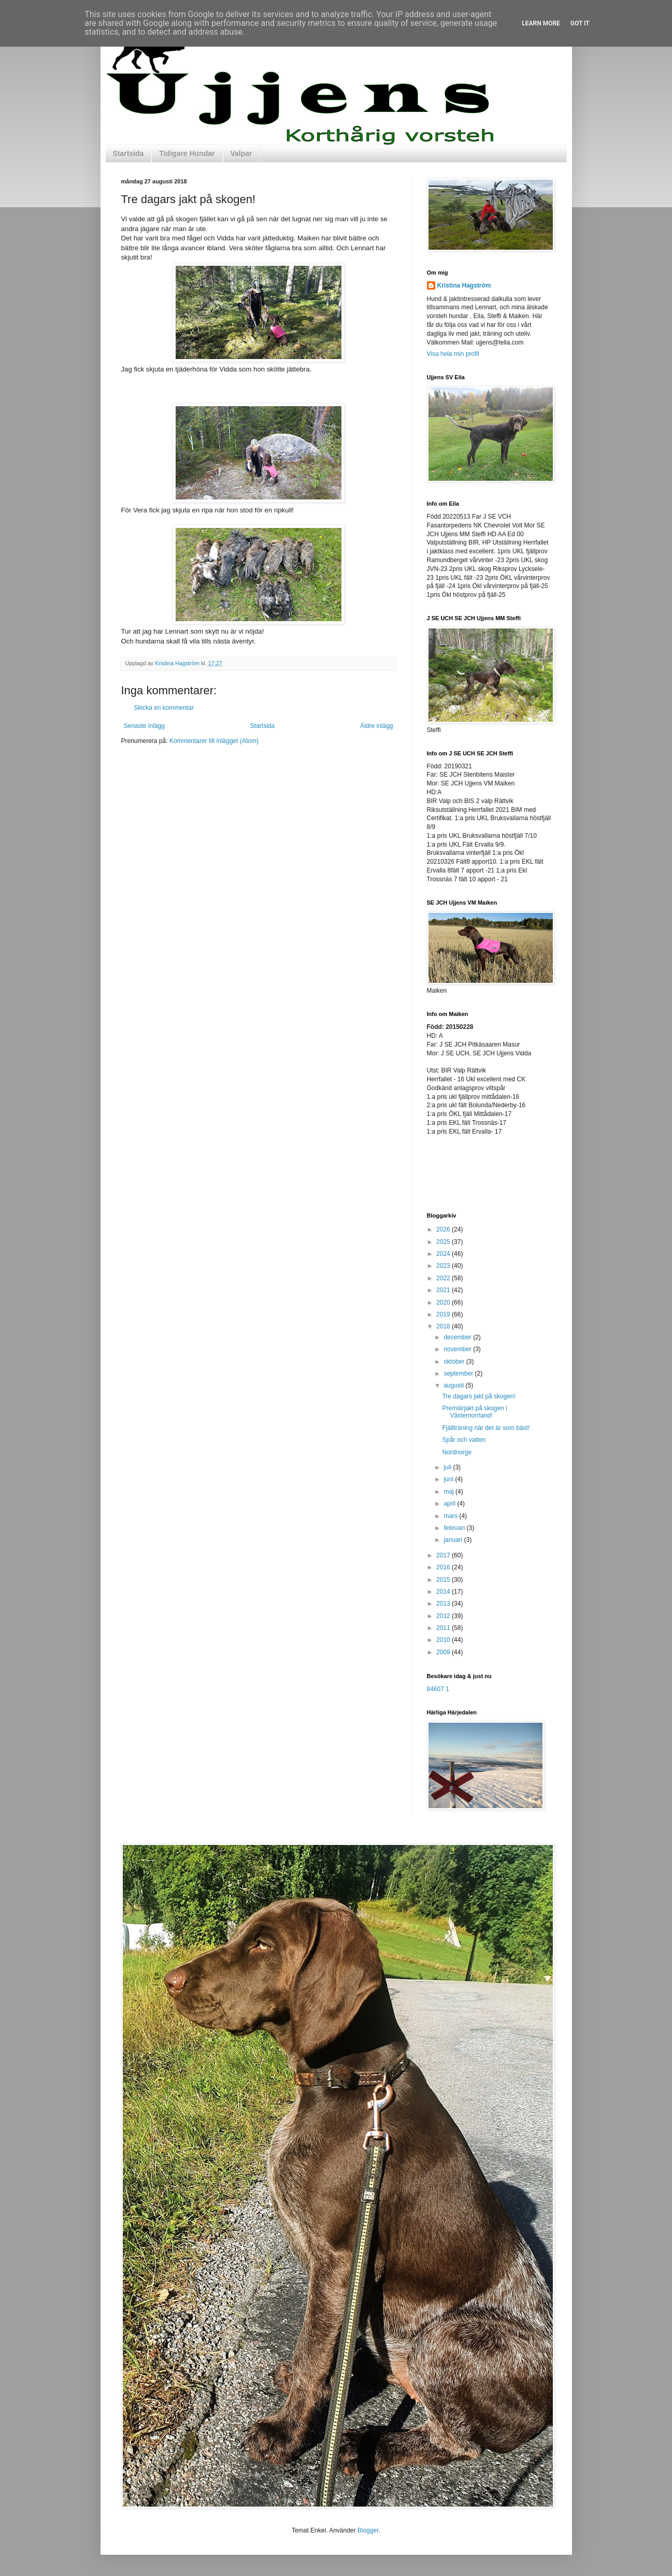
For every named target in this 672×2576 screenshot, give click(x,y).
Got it (580, 23)
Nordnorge (456, 1452)
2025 (444, 1242)
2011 (444, 1628)
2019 (444, 1314)
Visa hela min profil (453, 353)
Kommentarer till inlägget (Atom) (214, 741)
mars (451, 1516)
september (459, 1373)
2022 (444, 1278)
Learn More (541, 23)
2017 (444, 1555)
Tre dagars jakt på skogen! (479, 1396)
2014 (444, 1591)
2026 (444, 1229)
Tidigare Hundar (187, 153)
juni (449, 1479)
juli (448, 1467)
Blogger (368, 2530)
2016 (444, 1567)
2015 (444, 1579)
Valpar (241, 153)
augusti (454, 1385)
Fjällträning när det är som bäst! (486, 1428)
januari (454, 1539)
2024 (444, 1253)
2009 (444, 1652)
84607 (435, 1689)
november (458, 1349)
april (450, 1503)
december (458, 1337)
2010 (444, 1639)
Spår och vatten (463, 1439)
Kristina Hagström (464, 285)
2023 (444, 1265)
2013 (444, 1603)
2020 (444, 1302)
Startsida (128, 153)
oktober (455, 1361)
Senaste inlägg (144, 725)
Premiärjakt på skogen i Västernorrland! (474, 1412)
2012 (444, 1616)
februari (455, 1528)
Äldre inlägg (376, 725)
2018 (444, 1326)
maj (449, 1491)
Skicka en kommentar (164, 707)
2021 (444, 1290)
